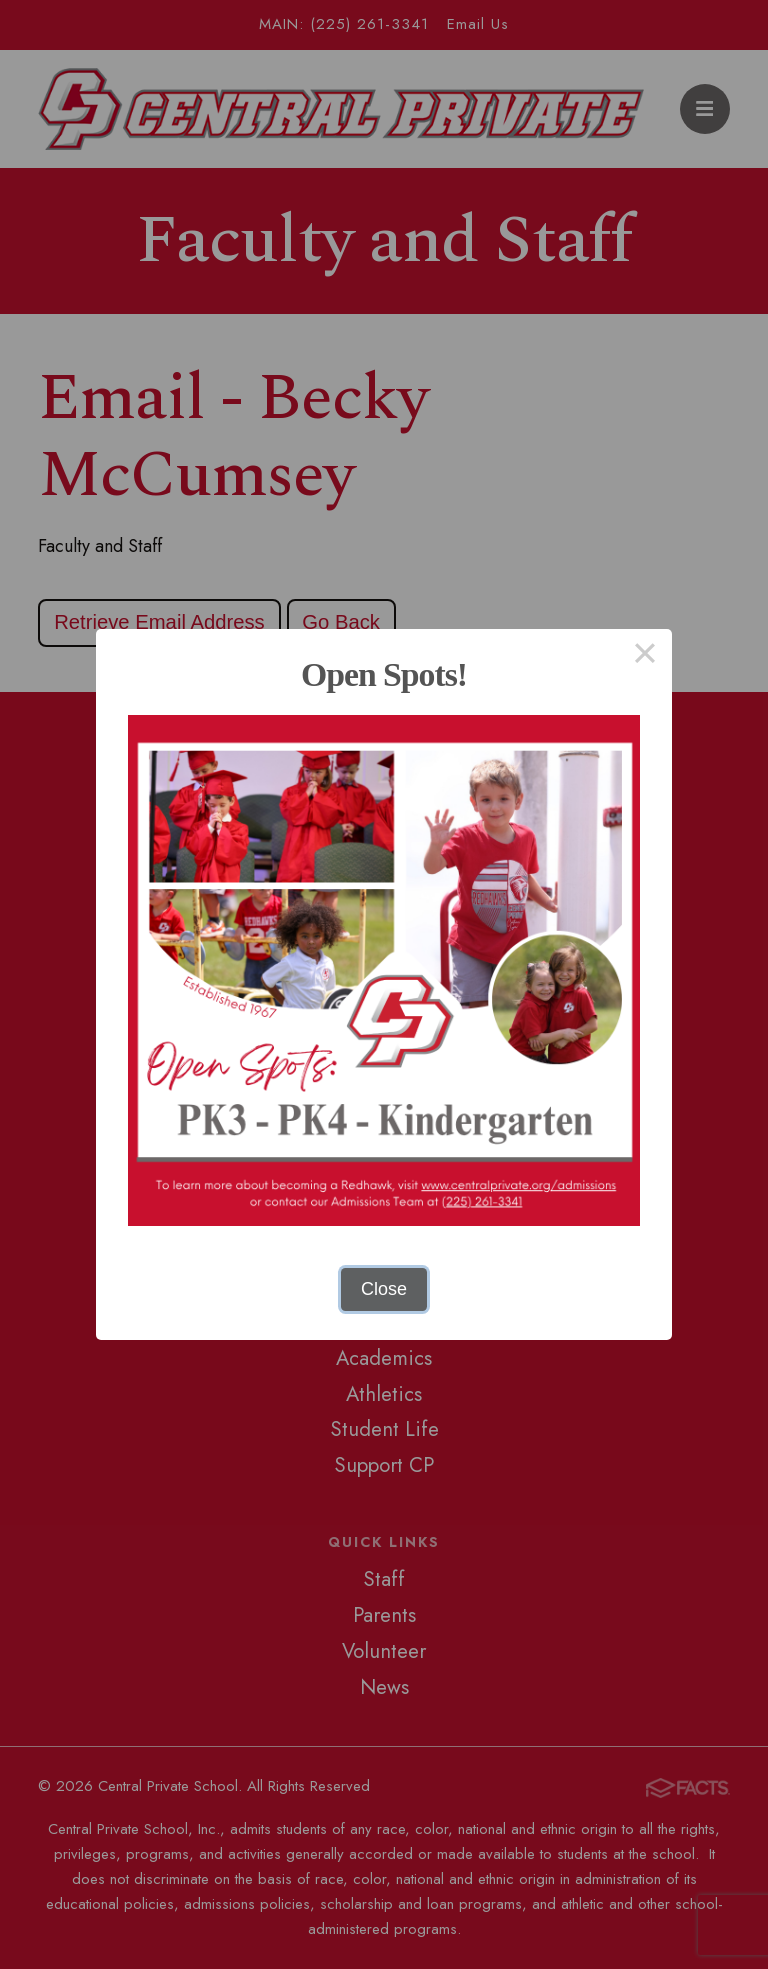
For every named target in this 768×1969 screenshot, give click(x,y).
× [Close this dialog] (644, 656)
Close (384, 1289)
